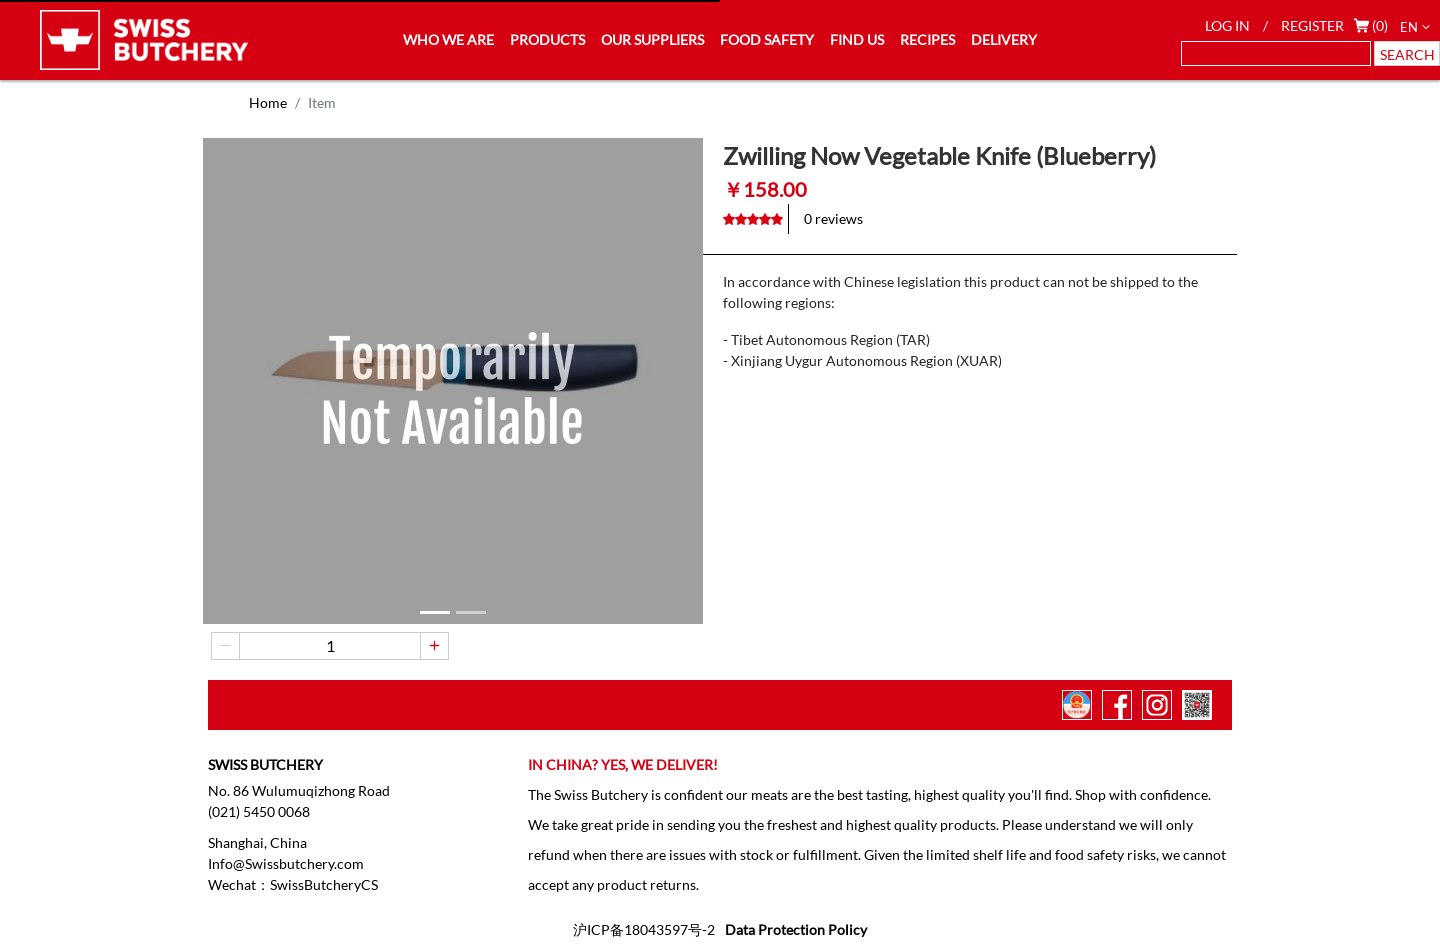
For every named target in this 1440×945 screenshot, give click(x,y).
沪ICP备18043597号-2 (644, 929)
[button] (435, 612)
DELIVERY (1004, 39)
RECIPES (927, 39)
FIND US (857, 39)
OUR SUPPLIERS (652, 39)
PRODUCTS (547, 39)
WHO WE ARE (448, 39)
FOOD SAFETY (767, 39)
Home (268, 102)
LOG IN (1227, 25)
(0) (1380, 25)
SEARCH (1407, 54)
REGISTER (1312, 25)
